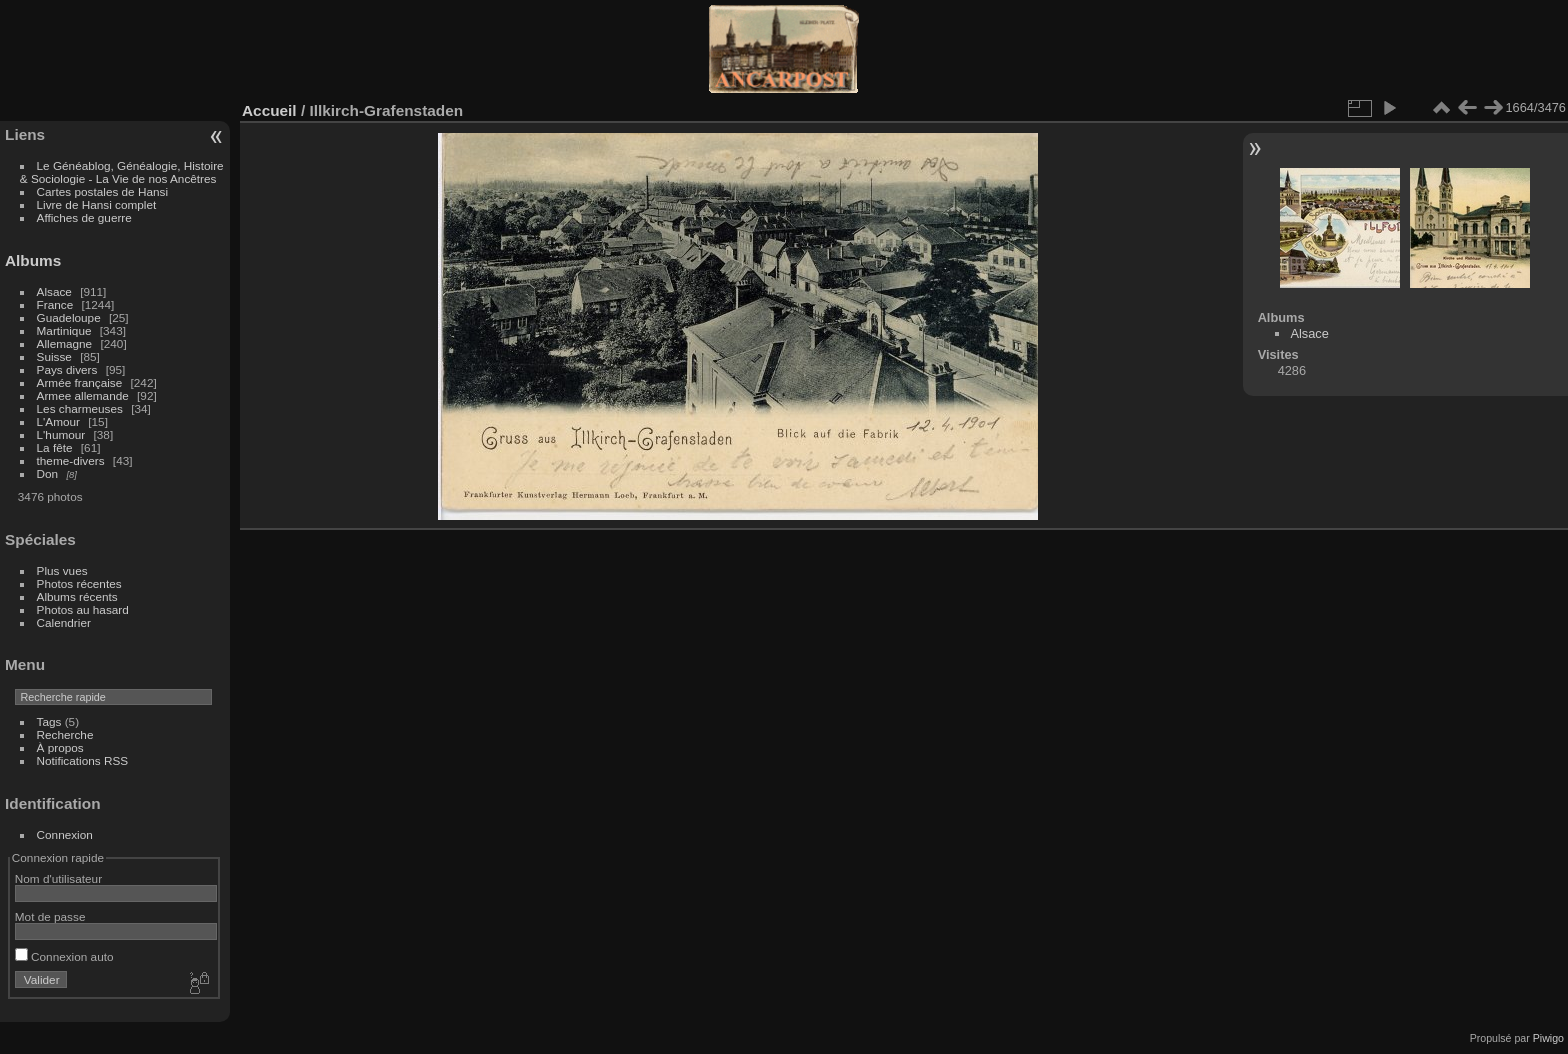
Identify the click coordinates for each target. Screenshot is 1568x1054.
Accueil (269, 110)
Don (48, 473)
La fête (55, 447)
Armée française (80, 382)
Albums (33, 260)
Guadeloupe (69, 317)
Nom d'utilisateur (58, 878)
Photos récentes (79, 583)
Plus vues (62, 570)
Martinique (64, 330)
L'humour (61, 434)
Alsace (54, 291)
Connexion (65, 834)
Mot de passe (50, 916)
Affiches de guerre (84, 217)
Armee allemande (83, 395)
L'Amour (58, 421)
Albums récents (77, 596)
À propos (60, 747)
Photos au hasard (83, 609)
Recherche (65, 734)
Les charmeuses (80, 408)
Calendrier (64, 622)
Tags (49, 721)
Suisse (54, 356)
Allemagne (65, 343)
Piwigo (1548, 1038)
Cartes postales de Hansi (102, 191)
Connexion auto (64, 956)
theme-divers (71, 460)
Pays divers (67, 369)
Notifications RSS (83, 760)
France (55, 304)
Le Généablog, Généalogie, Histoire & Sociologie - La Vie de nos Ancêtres (122, 172)
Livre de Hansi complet (97, 204)
